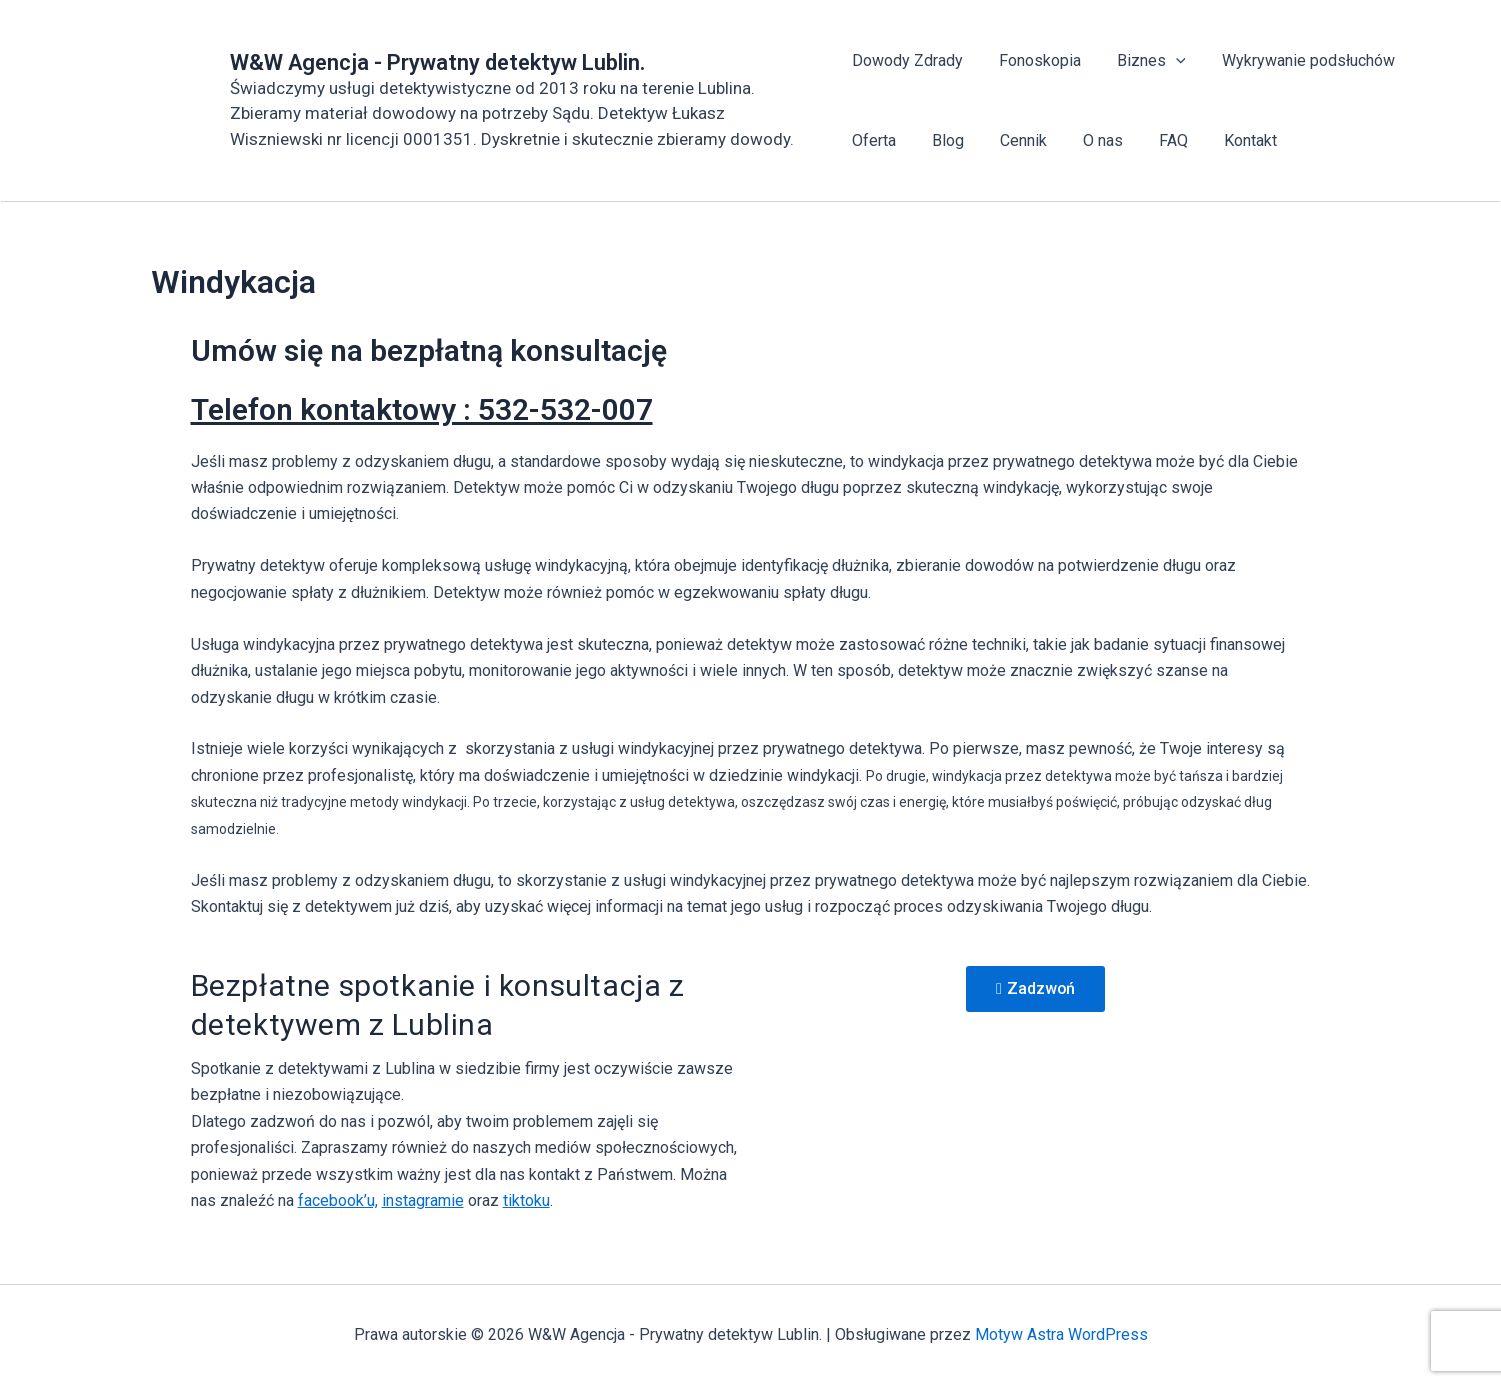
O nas (1091, 140)
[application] (1168, 61)
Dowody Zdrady (907, 60)
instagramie (423, 1200)
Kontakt (1230, 140)
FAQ (1157, 140)
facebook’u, (338, 1200)
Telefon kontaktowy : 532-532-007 (422, 409)
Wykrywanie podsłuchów (1296, 60)
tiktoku (526, 1200)
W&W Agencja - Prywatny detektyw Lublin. (437, 62)
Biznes (1143, 61)
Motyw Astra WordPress (1061, 1334)
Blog (944, 140)
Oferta (874, 140)
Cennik (1015, 140)
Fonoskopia (1036, 60)
